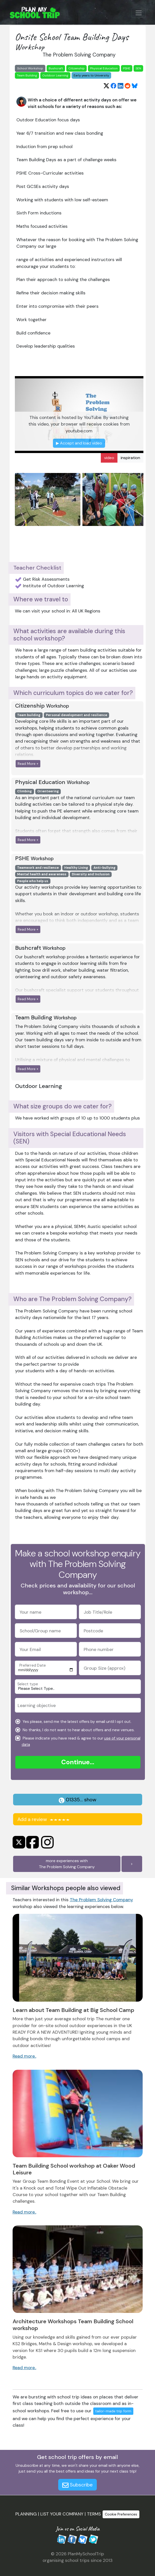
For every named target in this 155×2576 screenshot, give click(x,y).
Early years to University (91, 75)
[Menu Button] (139, 13)
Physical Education (104, 68)
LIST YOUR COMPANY (61, 2514)
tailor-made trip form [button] (113, 2411)
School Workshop (30, 68)
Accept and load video (79, 443)
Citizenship (76, 68)
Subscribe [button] (77, 2484)
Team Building (27, 75)
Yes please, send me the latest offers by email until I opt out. (76, 1721)
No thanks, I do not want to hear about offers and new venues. (78, 1729)
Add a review (44, 1819)
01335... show (77, 1799)
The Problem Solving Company (101, 1899)
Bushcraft (56, 68)
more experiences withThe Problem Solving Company (67, 1863)
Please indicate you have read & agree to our (81, 1741)
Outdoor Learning (55, 75)
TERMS (94, 2514)
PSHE (126, 68)
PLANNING (26, 2514)
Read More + (28, 763)
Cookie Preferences (121, 2514)
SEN (138, 68)
